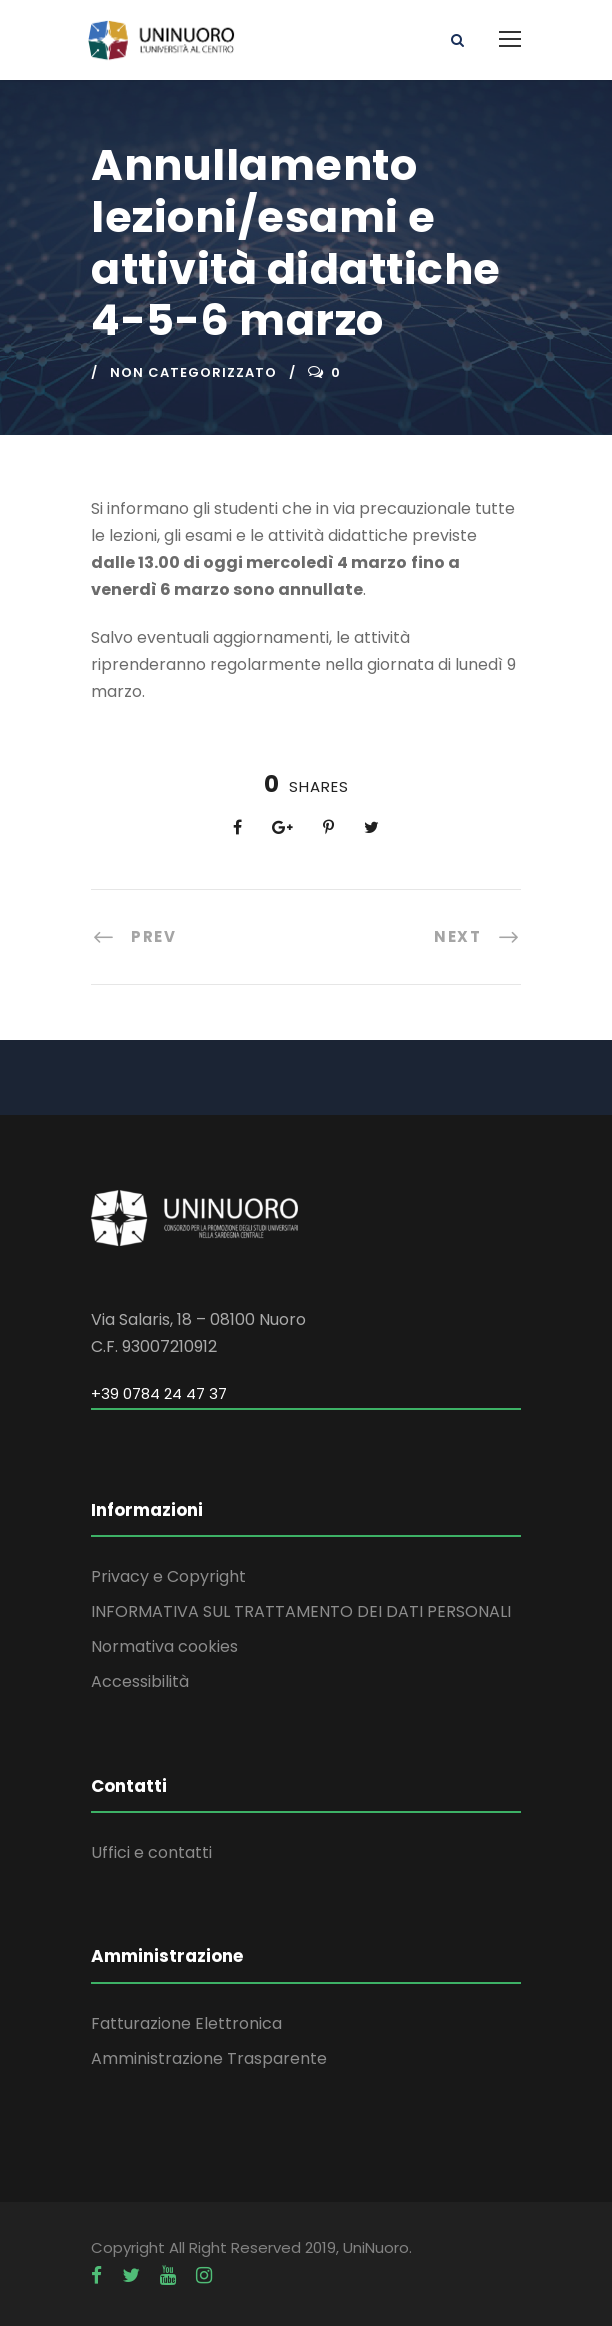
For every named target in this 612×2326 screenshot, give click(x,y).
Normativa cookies (164, 1646)
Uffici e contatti (151, 1852)
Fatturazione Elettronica (186, 2023)
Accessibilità (140, 1681)
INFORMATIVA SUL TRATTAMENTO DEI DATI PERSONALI (301, 1611)
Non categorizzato (193, 372)
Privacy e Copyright (168, 1576)
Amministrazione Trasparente (209, 2058)
